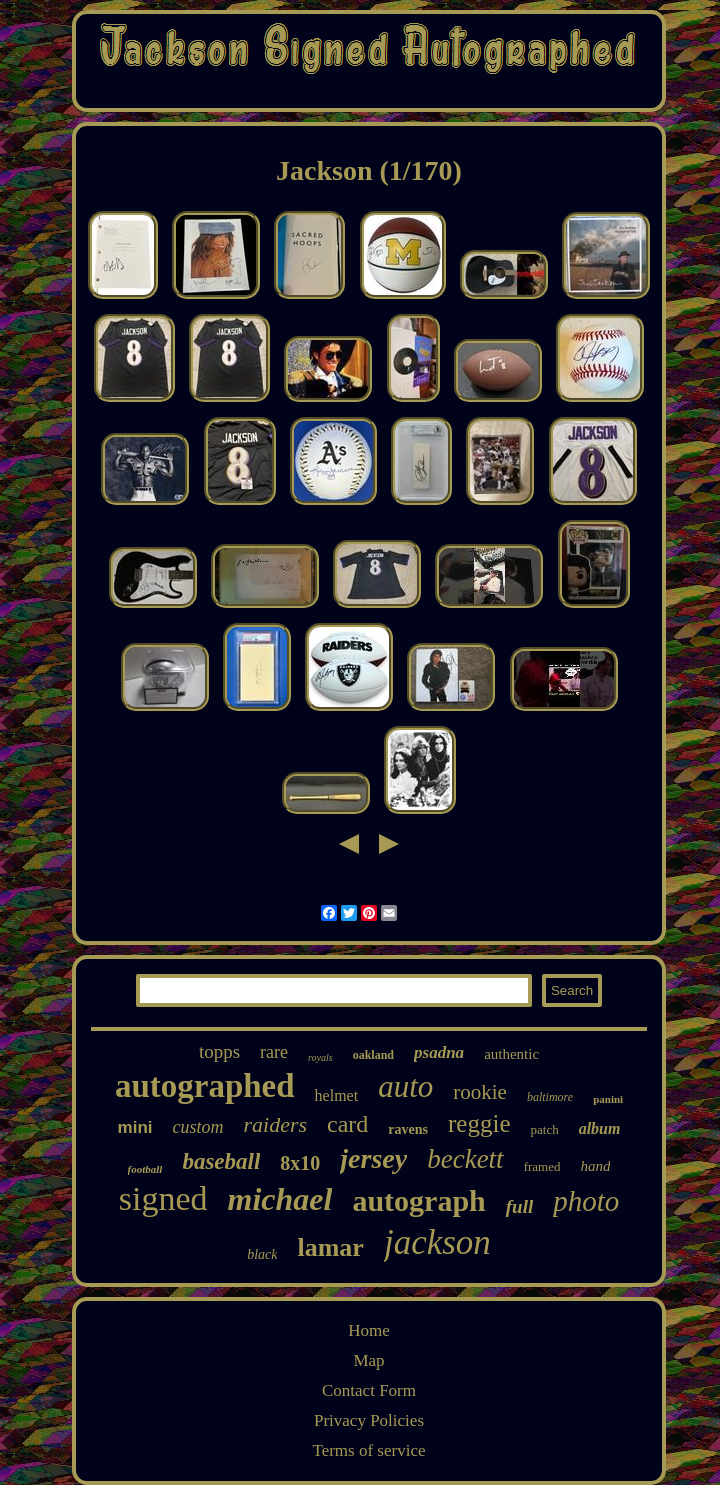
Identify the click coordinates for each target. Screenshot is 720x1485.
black (262, 1254)
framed (542, 1166)
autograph (418, 1200)
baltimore (550, 1097)
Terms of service (368, 1450)
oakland (373, 1055)
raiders (276, 1124)
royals (320, 1057)
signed (163, 1198)
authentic (511, 1054)
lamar (330, 1247)
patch (545, 1129)
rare (274, 1052)
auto (405, 1086)
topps (219, 1051)
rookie (480, 1092)
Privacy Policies (369, 1420)
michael (280, 1199)
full (519, 1206)
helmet (337, 1095)
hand (595, 1166)
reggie (479, 1123)
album (600, 1128)
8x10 (300, 1163)
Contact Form (369, 1390)
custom (198, 1127)
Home (369, 1330)
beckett (465, 1159)
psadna (439, 1052)
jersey (373, 1158)
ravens (408, 1129)
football (145, 1169)
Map (368, 1360)
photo (586, 1201)
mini (135, 1127)
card (347, 1124)
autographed (205, 1086)
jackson (437, 1242)
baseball (221, 1161)
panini (608, 1099)
